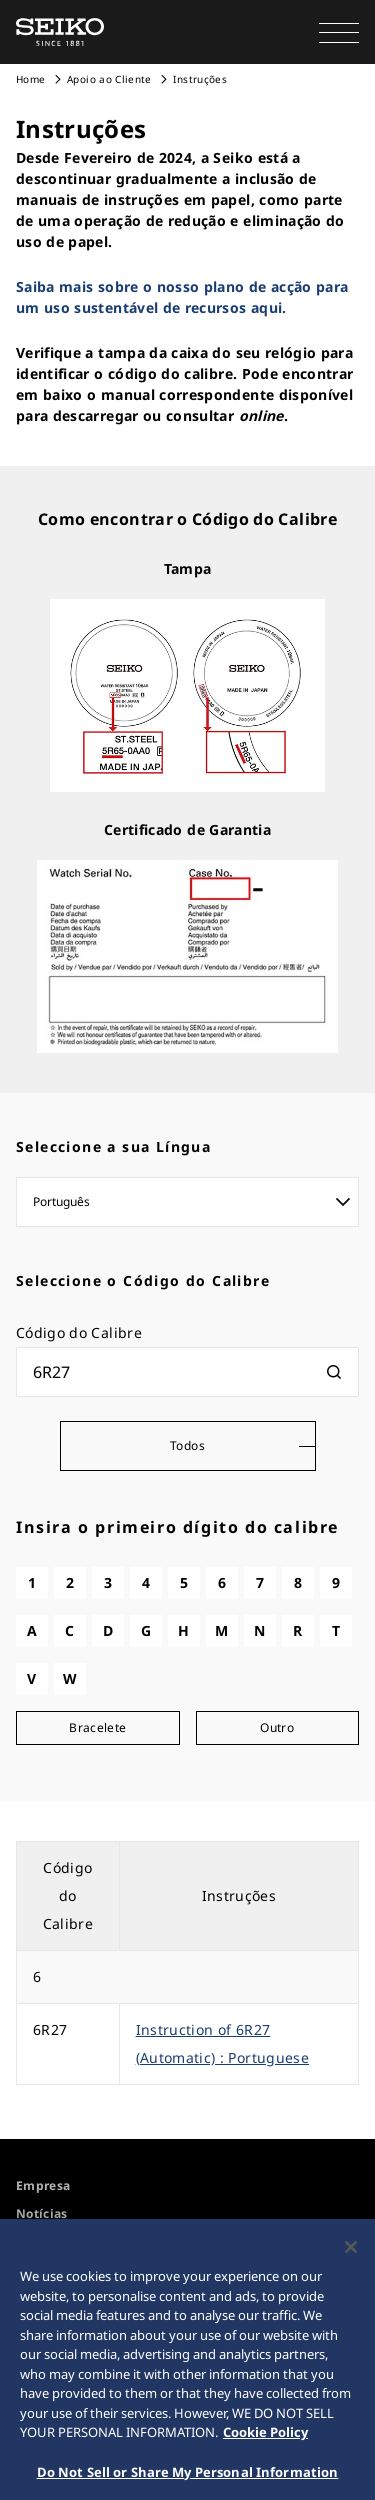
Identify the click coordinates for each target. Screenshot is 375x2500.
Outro (277, 1727)
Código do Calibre (79, 1332)
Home (30, 79)
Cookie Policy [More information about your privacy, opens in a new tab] (265, 2439)
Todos (187, 1445)
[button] (339, 32)
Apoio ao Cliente (109, 79)
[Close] (351, 2254)
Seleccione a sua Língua (113, 1146)
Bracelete (97, 1727)
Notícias (42, 2213)
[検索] (334, 1372)
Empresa (43, 2185)
